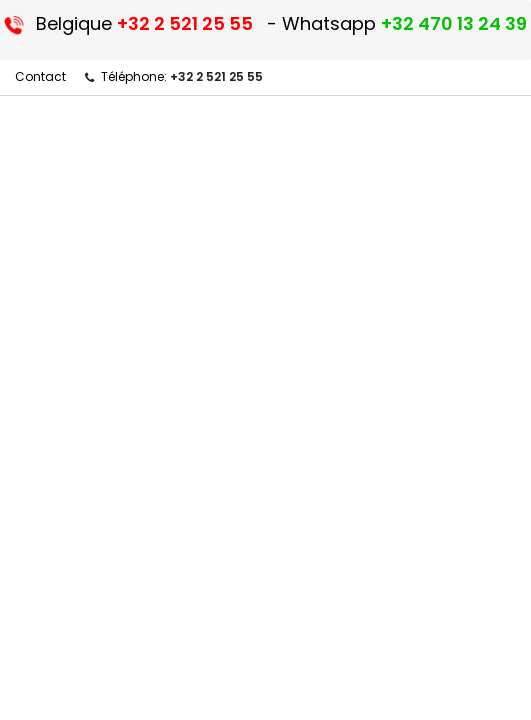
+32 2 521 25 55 (216, 76)
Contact (40, 76)
